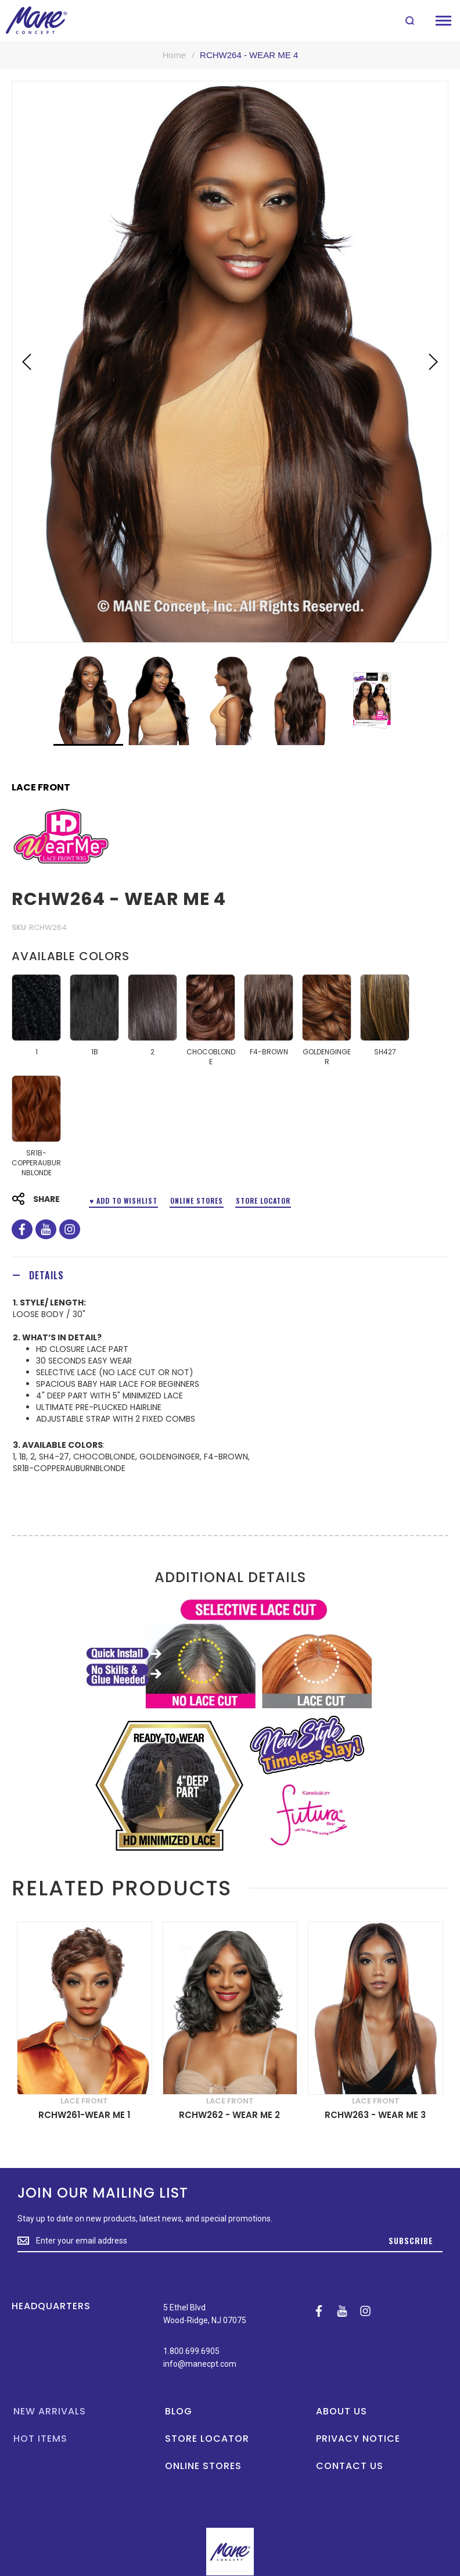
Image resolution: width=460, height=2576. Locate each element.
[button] (26, 361)
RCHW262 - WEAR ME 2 (229, 2115)
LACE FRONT (41, 787)
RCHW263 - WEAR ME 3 (375, 2115)
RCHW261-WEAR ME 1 (84, 2115)
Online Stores (196, 1200)
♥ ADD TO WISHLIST (123, 1200)
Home (174, 55)
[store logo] (36, 20)
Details (46, 1275)
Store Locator (263, 1200)
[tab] (230, 1275)
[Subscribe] (411, 2241)
